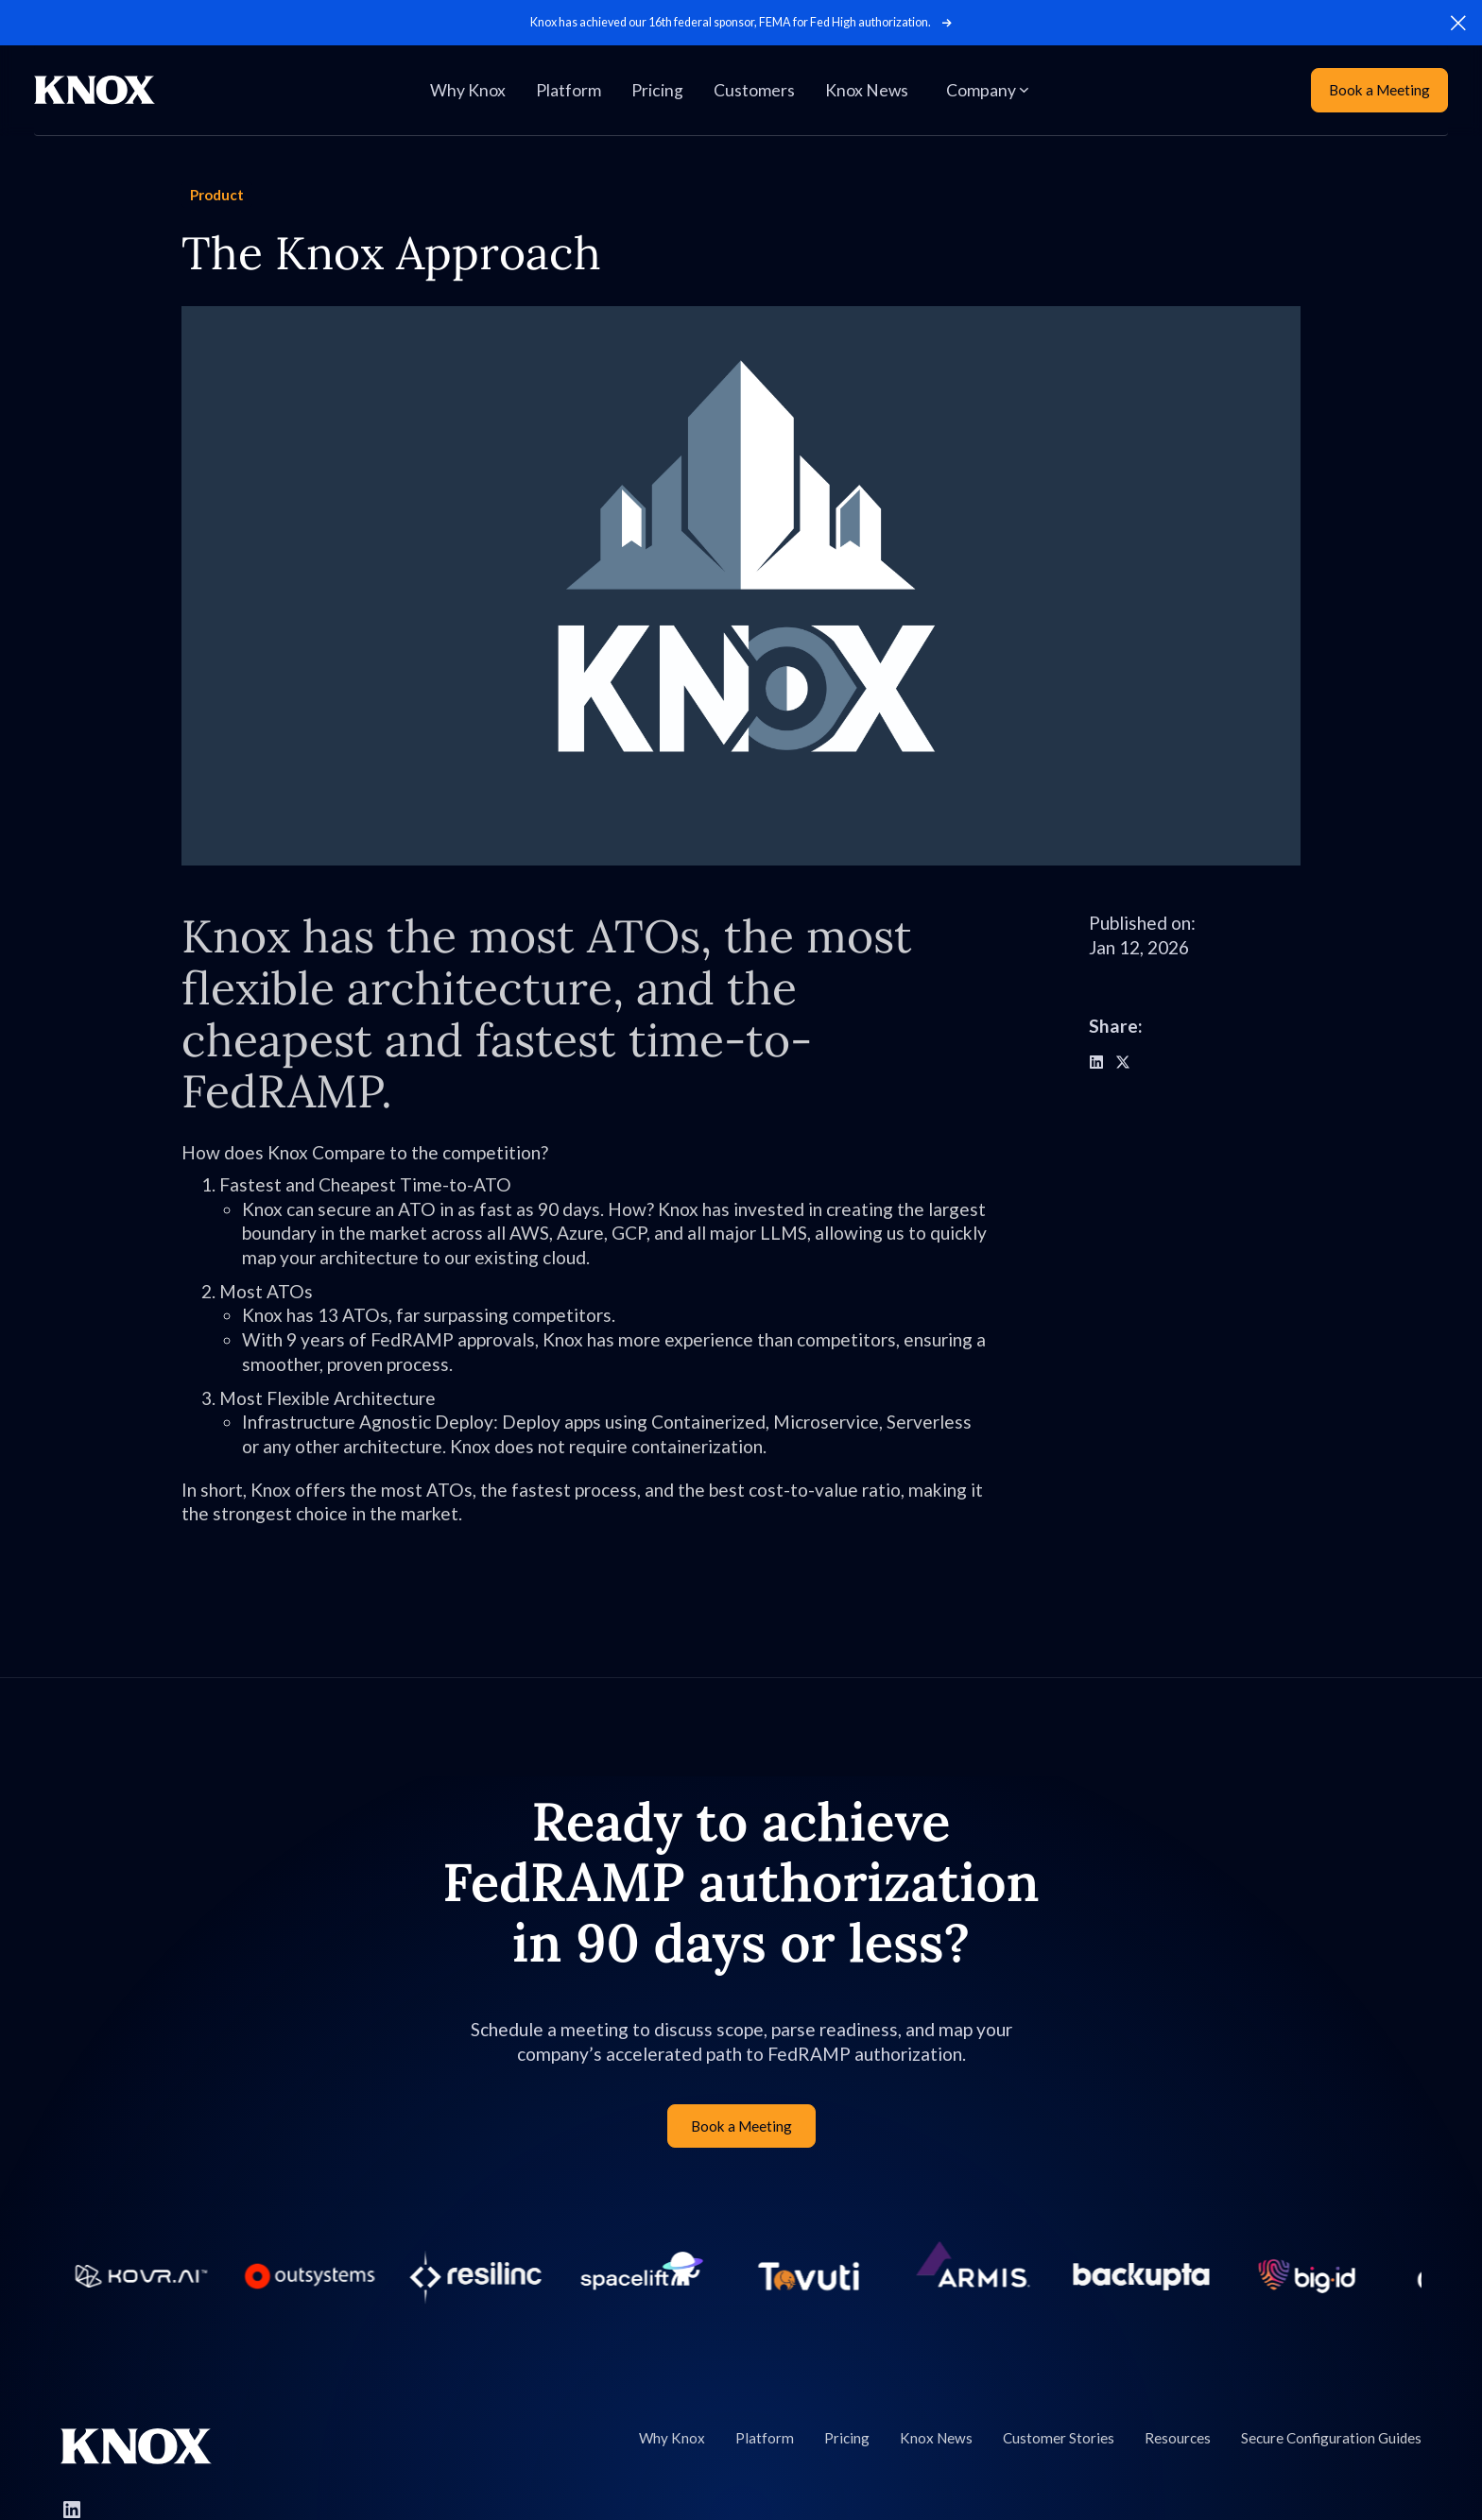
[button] (1458, 22)
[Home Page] (94, 90)
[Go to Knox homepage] (136, 2446)
